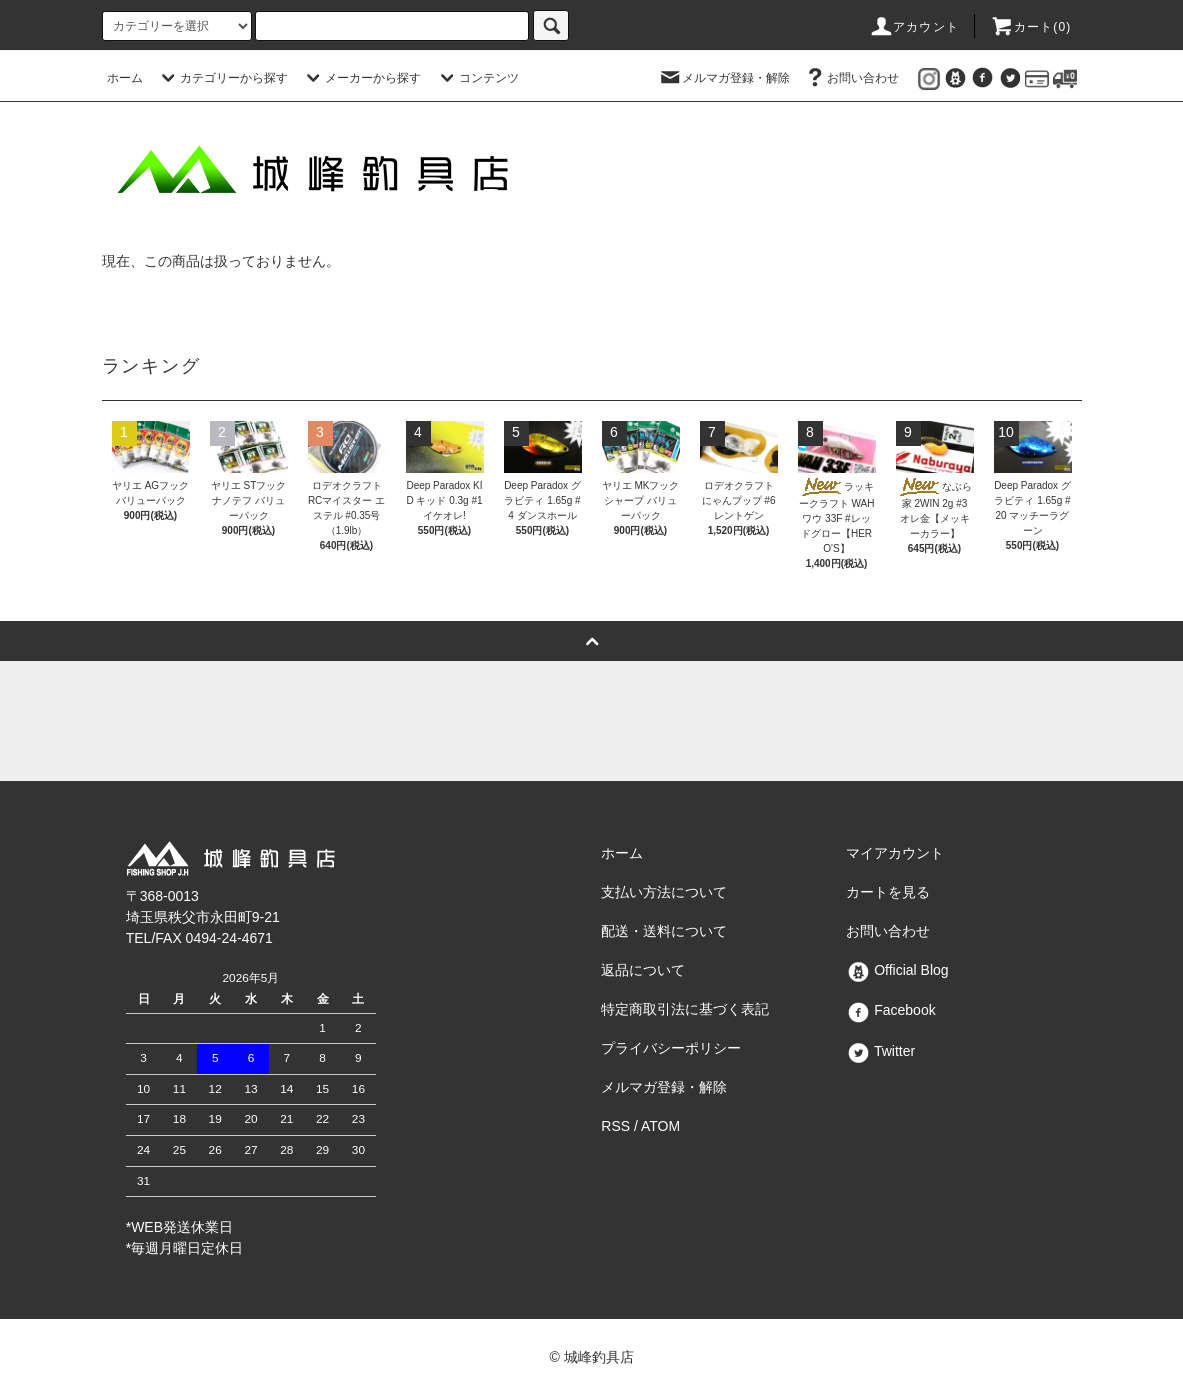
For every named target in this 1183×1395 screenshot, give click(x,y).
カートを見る (888, 892)
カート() (1031, 27)
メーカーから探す (361, 78)
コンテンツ (477, 78)
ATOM (660, 1126)
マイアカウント (895, 853)
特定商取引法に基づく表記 (685, 1009)
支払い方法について (664, 892)
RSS (615, 1126)
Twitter (880, 1051)
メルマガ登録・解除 (724, 78)
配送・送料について (664, 931)
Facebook (890, 1010)
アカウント (914, 27)
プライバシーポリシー (671, 1048)
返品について (643, 970)
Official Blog (897, 970)
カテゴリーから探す (222, 78)
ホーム (125, 78)
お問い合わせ (851, 78)
